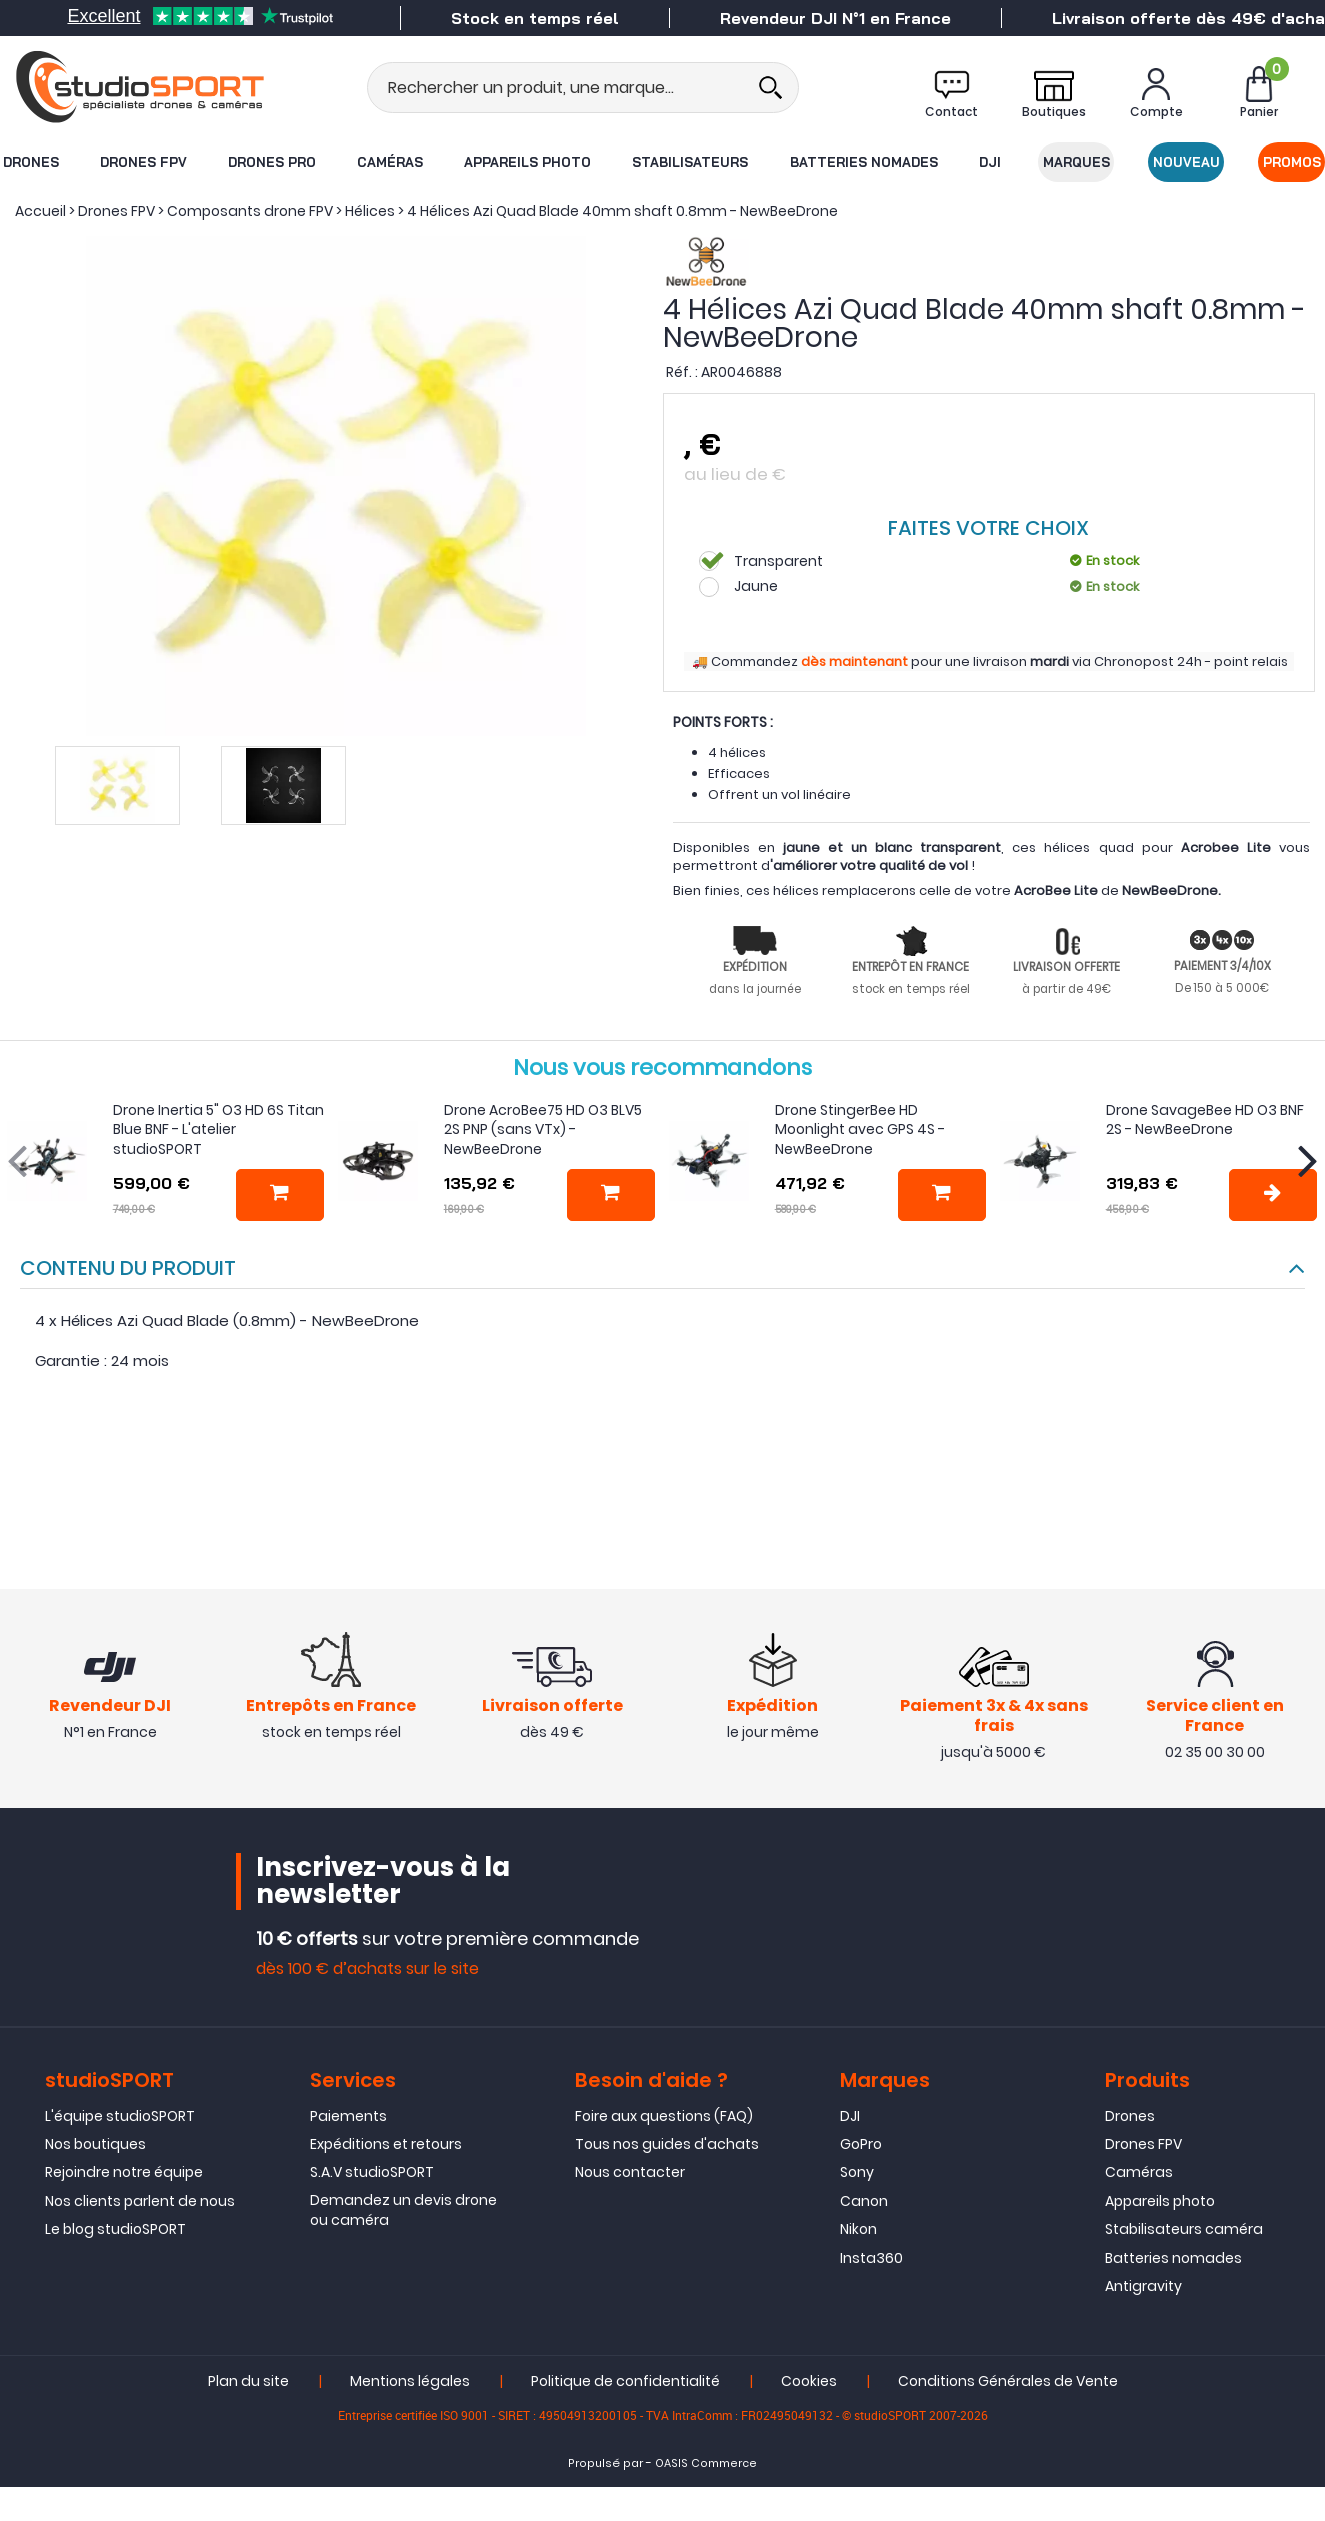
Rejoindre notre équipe (124, 2172)
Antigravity (1143, 2286)
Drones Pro (272, 162)
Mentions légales (410, 2381)
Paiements (348, 2116)
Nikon (858, 2229)
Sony (857, 2172)
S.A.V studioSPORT (372, 2172)
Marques (1076, 162)
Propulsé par (605, 2463)
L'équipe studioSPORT (120, 2116)
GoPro (861, 2144)
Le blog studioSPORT (115, 2229)
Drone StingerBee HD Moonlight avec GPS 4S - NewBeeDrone (860, 1129)
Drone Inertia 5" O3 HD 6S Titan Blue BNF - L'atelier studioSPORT (218, 1129)
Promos (1292, 162)
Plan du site (248, 2381)
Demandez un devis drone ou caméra (403, 2210)
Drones (31, 162)
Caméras (390, 162)
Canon (864, 2201)
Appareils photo (527, 162)
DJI (990, 162)
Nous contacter (630, 2172)
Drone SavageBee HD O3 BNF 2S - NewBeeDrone (1205, 1120)
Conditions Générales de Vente (1008, 2381)
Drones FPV (143, 162)
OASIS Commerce (706, 2463)
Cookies (809, 2381)
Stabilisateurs (690, 162)
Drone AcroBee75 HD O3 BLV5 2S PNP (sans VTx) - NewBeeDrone (543, 1129)
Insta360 (871, 2258)
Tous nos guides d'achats (667, 2144)
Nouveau (1186, 162)
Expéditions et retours (386, 2144)
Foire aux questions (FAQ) (664, 2116)
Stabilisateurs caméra (1184, 2229)
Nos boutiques (95, 2144)
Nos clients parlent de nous (140, 2201)
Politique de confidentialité (625, 2381)
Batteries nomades (864, 162)
